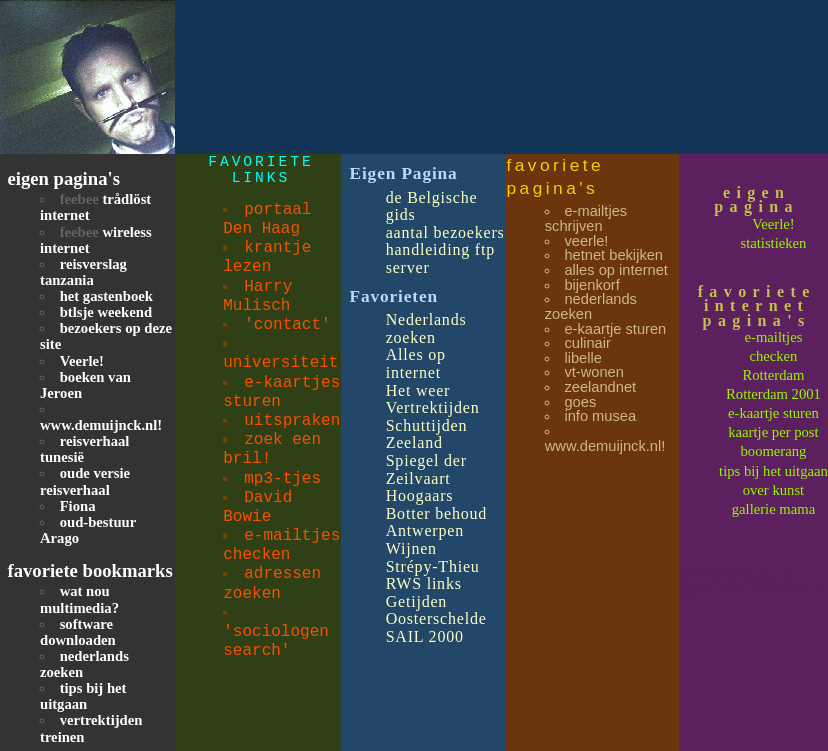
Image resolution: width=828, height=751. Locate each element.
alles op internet (615, 270)
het (774, 471)
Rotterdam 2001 (773, 394)
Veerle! (82, 361)
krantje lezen (267, 257)
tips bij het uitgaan (83, 696)
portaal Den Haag (267, 219)
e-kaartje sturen (615, 329)
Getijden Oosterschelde (436, 610)
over (758, 490)
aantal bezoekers (445, 232)
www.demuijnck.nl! (101, 425)
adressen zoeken (272, 583)
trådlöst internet (95, 207)
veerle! (586, 241)
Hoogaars (420, 495)
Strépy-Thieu (433, 566)
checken (773, 356)
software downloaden (78, 632)
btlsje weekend (106, 312)
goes (580, 402)
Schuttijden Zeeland (427, 434)
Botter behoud (437, 513)
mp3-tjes (282, 479)
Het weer (418, 390)
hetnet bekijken (613, 255)
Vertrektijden (433, 407)
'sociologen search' (276, 641)
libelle (582, 358)
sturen (801, 413)
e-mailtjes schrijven (586, 218)
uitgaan (806, 471)
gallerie (756, 509)
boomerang (773, 451)
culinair (587, 343)
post (806, 432)
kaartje (750, 432)
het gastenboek (106, 296)
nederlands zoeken (591, 306)
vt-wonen (593, 372)
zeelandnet (600, 387)
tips (731, 471)
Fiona (78, 506)
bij (753, 471)
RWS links (424, 583)
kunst (788, 490)
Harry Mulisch (257, 296)
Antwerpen (425, 530)
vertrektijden (101, 720)
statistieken (773, 243)
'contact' (287, 325)
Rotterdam (774, 375)
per (783, 432)
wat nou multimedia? (79, 599)
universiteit (280, 363)
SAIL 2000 (425, 636)
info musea (600, 416)
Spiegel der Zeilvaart (426, 469)
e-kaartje (755, 413)
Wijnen (411, 548)
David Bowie (257, 507)
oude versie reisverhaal (85, 481)
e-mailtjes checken (281, 545)
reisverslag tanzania (83, 272)
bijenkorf (591, 285)
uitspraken (292, 421)
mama (797, 509)
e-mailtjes (774, 337)
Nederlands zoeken (426, 328)
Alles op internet (416, 363)
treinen (62, 737)
